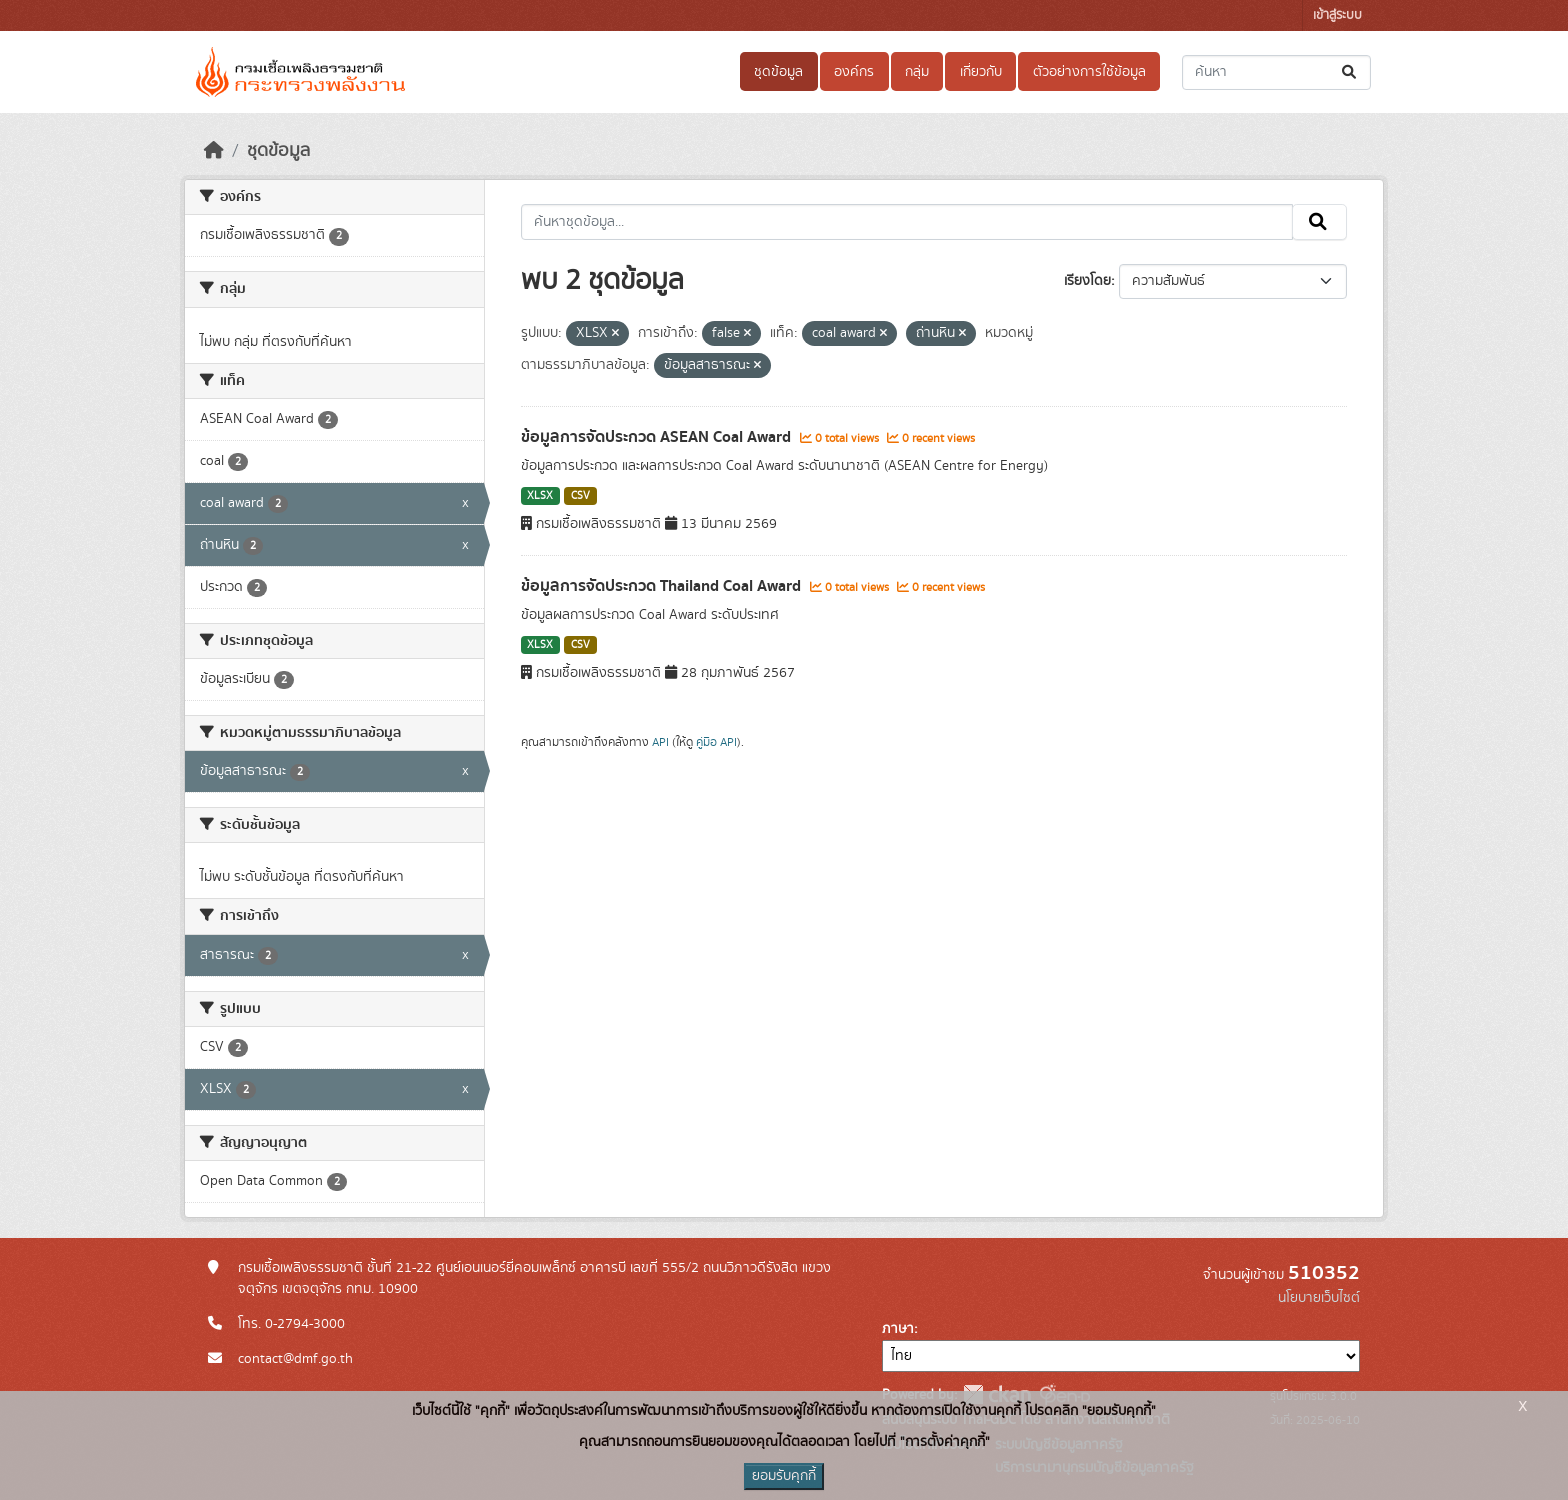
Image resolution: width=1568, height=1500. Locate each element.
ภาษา (898, 1329)
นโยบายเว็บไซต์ (1319, 1298)
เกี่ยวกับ (981, 72)
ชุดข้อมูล (778, 72)
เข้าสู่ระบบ (1337, 15)
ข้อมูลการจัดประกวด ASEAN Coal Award (658, 437)
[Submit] (1350, 72)
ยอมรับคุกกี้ (784, 1476)
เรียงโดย (1087, 281)
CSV (580, 496)
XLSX (540, 496)
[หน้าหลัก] (214, 151)
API (660, 742)
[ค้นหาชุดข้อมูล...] (1276, 72)
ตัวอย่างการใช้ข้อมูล (1089, 72)
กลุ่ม (917, 72)
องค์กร (854, 72)
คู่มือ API (716, 742)
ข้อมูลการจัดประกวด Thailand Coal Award (663, 586)
